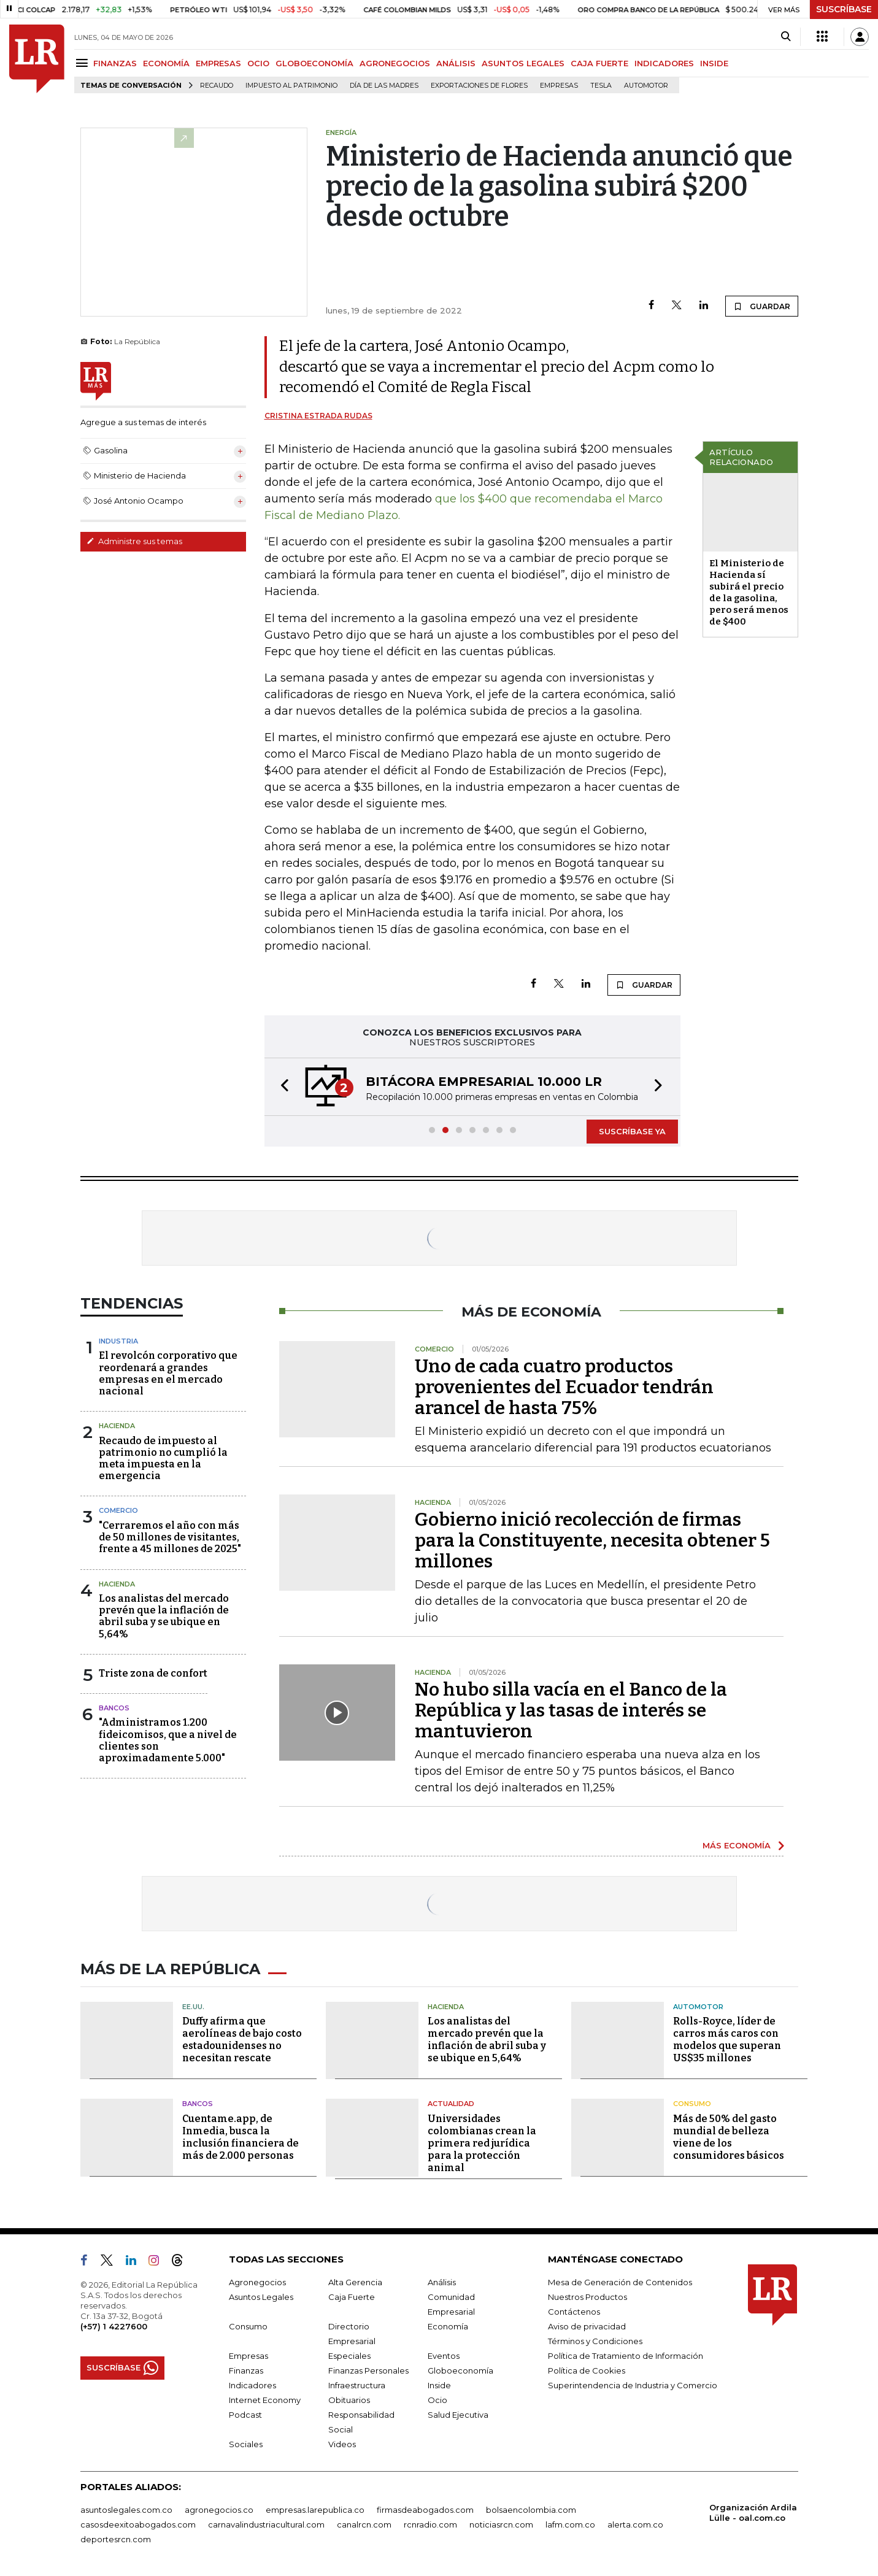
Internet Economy (265, 2400)
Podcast (245, 2415)
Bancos (114, 1708)
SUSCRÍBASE (844, 9)
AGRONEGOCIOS (395, 63)
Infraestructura (356, 2385)
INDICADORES (664, 63)
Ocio (437, 2400)
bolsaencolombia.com (531, 2510)
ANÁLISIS (456, 63)
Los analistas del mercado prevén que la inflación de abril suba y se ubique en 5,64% (164, 1616)
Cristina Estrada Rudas (318, 415)
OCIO (258, 63)
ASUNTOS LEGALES (523, 63)
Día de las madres (384, 86)
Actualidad (451, 2103)
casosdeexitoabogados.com (138, 2524)
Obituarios (349, 2400)
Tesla (601, 86)
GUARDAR (761, 306)
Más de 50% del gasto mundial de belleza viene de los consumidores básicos (728, 2137)
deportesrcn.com (115, 2539)
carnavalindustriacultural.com (266, 2524)
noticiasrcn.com (501, 2524)
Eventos (444, 2356)
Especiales (349, 2356)
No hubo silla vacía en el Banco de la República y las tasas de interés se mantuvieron (571, 1710)
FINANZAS (115, 63)
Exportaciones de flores (479, 86)
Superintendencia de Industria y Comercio (632, 2385)
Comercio (118, 1510)
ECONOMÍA (166, 63)
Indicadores (252, 2385)
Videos (342, 2444)
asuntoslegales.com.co (126, 2510)
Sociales (246, 2444)
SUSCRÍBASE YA (632, 1131)
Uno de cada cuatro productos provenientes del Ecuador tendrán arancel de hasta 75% (564, 1387)
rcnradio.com (430, 2524)
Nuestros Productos (587, 2297)
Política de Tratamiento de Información (625, 2356)
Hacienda (117, 1425)
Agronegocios (257, 2282)
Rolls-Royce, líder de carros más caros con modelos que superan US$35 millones (727, 2039)
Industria (118, 1341)
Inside (439, 2385)
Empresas (559, 86)
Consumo (692, 2103)
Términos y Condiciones (595, 2341)
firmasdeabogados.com (425, 2510)
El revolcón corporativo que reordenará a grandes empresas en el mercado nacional (168, 1373)
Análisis (442, 2282)
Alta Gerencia (355, 2282)
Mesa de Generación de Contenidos (620, 2282)
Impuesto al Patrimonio (291, 86)
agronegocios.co (219, 2510)
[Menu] (83, 63)
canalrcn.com (364, 2524)
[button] (281, 1086)
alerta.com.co (635, 2524)
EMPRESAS (218, 63)
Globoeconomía (460, 2370)
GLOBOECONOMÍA (314, 63)
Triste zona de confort (153, 1673)
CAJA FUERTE (599, 63)
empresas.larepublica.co (315, 2510)
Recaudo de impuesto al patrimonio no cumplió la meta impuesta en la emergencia (163, 1458)
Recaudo (216, 86)
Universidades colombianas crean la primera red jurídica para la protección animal (482, 2143)
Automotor (646, 86)
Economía (448, 2326)
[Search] (785, 37)
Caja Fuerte (351, 2297)
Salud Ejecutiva (458, 2415)
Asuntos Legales (261, 2297)
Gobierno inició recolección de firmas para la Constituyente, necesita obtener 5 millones (592, 1540)
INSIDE (714, 63)
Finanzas (246, 2370)
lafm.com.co (570, 2524)
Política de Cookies (586, 2370)
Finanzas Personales (368, 2370)
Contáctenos (574, 2311)
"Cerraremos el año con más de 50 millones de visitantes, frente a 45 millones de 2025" (170, 1537)
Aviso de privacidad (587, 2326)
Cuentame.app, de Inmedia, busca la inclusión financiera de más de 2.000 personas (240, 2137)
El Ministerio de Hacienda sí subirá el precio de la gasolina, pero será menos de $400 (748, 592)
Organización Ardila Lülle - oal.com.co (753, 2512)
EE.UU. (193, 2006)
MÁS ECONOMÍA (737, 1845)
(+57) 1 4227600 (113, 2326)
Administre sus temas (134, 541)
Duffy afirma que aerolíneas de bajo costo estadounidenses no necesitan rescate (242, 2039)
